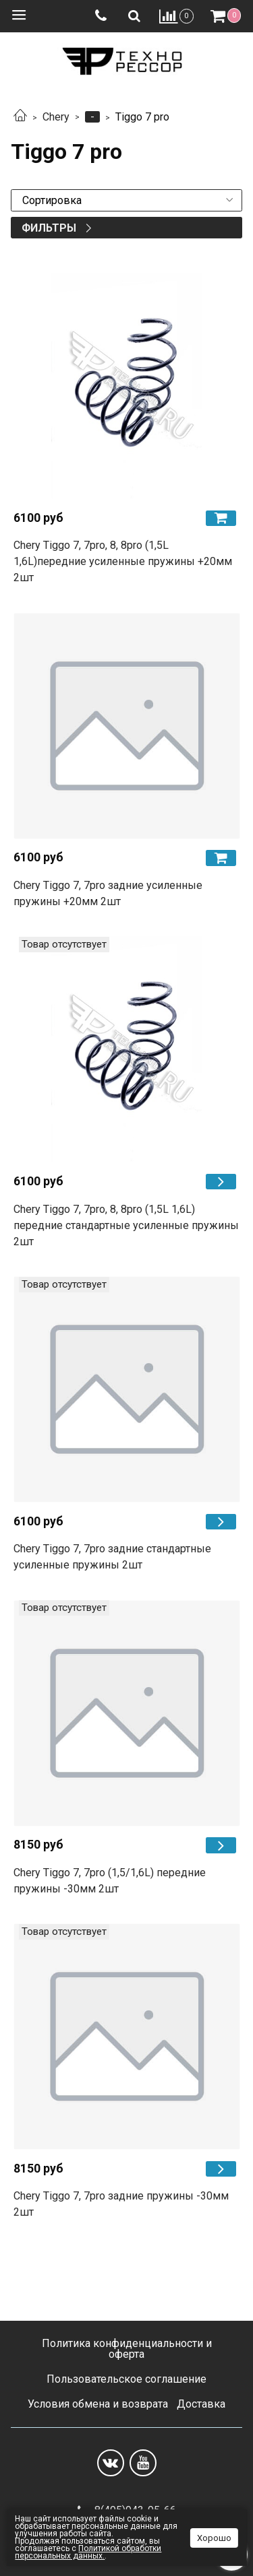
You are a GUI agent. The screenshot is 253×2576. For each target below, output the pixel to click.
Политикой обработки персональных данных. (88, 2552)
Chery (56, 116)
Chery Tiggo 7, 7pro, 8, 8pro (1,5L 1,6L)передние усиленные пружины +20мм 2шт (122, 561)
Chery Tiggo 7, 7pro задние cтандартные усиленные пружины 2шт (112, 1556)
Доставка (201, 2404)
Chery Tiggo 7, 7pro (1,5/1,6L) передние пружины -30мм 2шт (109, 1880)
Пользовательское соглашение (126, 2379)
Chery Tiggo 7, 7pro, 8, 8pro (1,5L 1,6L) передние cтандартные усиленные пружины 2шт (126, 1225)
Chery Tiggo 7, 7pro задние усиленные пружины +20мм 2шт (107, 893)
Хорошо (214, 2538)
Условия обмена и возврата (98, 2404)
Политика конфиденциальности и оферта (127, 2348)
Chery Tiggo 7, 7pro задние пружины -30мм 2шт (121, 2203)
